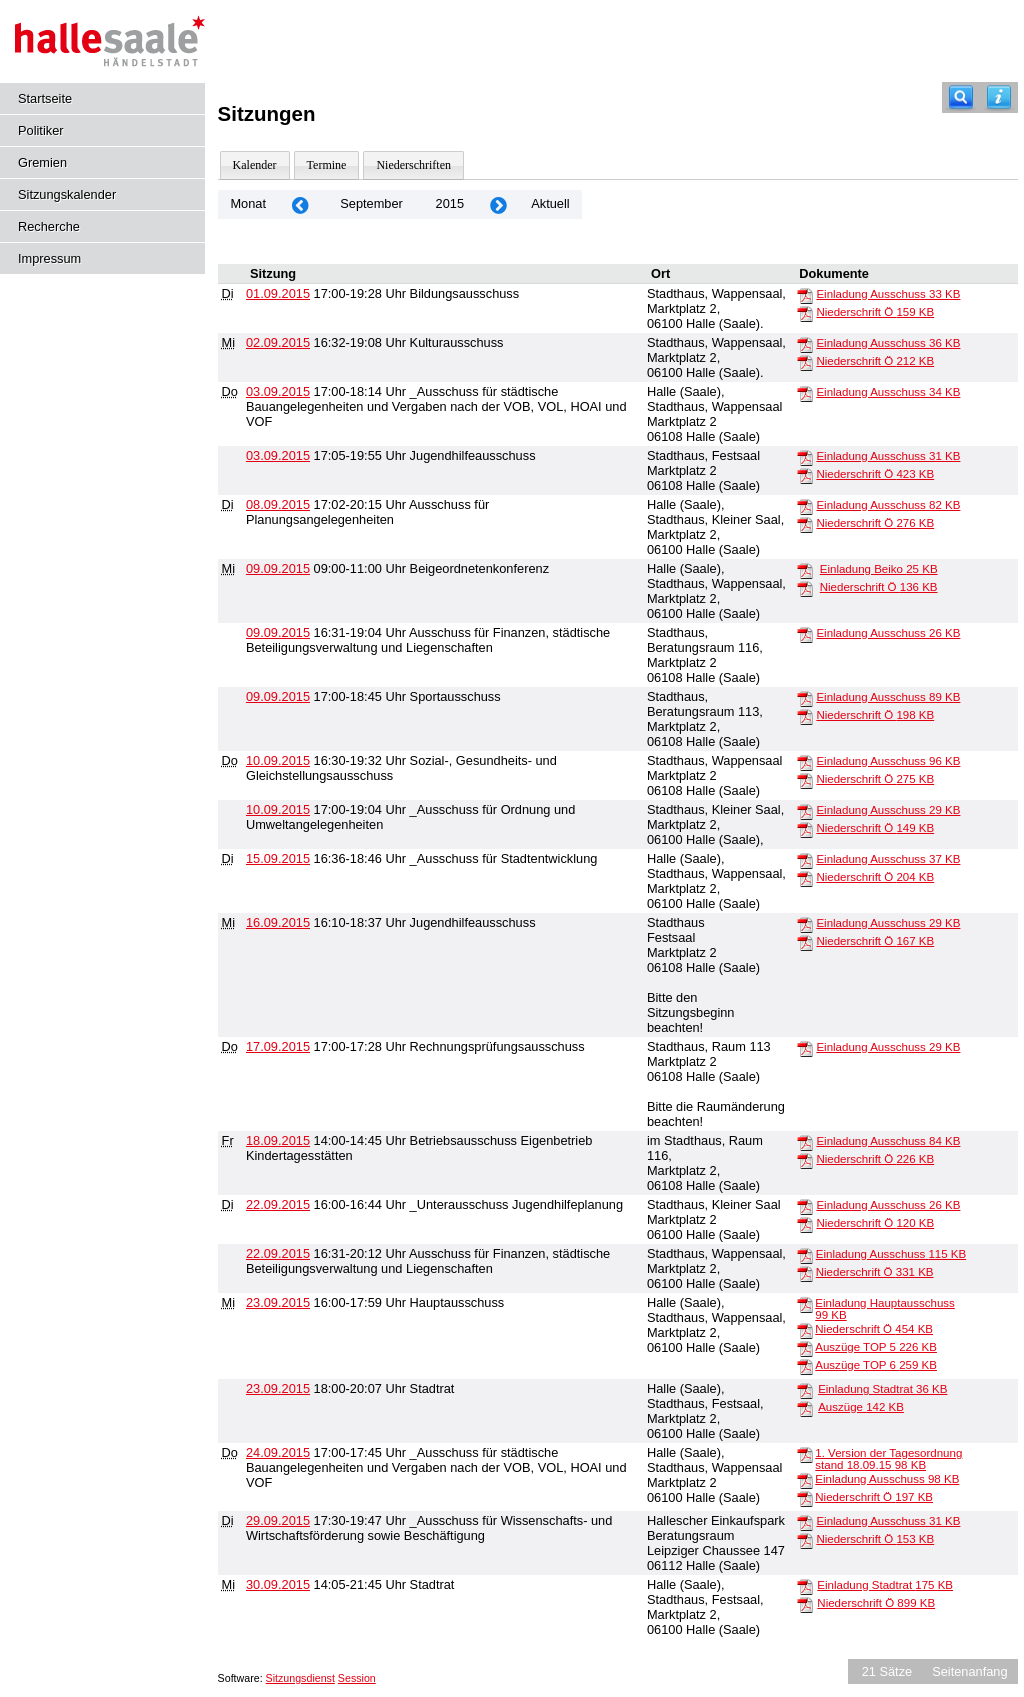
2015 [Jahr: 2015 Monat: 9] (450, 203)
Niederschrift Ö (875, 312)
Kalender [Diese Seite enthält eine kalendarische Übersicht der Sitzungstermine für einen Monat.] (255, 165)
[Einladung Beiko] (805, 570)
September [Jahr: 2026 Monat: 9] (371, 203)
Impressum (49, 258)
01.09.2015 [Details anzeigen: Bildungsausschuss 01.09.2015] (278, 293)
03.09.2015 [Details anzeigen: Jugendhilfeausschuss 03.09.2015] (278, 455)
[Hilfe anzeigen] (999, 97)
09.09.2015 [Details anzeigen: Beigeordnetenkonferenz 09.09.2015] (278, 568)
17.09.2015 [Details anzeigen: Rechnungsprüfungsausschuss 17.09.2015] (278, 1046)
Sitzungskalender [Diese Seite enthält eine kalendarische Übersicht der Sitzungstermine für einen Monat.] (67, 194)
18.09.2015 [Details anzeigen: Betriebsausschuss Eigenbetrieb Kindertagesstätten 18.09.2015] (278, 1140)
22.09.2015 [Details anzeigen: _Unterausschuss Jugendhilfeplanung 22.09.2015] (278, 1204)
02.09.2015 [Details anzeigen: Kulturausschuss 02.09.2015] (278, 342)
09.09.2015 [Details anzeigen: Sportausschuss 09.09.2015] (278, 696)
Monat (248, 203)
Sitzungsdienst (300, 1678)
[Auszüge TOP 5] (805, 1348)
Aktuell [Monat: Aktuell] (550, 203)
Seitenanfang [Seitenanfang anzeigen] (969, 1671)
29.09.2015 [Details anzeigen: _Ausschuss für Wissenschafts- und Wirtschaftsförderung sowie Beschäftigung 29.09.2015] (278, 1520)
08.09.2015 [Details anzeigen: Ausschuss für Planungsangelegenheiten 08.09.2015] (278, 504)
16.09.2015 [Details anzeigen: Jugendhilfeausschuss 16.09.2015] (278, 922)
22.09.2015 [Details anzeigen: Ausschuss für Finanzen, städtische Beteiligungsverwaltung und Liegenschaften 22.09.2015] (278, 1253)
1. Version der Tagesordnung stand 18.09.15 (888, 1459)
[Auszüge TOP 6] (805, 1366)
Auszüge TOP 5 (876, 1347)
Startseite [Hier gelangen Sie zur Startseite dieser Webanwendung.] (45, 98)
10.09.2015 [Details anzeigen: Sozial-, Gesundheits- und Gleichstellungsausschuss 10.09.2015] (278, 760)
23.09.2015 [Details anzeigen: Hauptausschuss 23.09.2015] (278, 1302)
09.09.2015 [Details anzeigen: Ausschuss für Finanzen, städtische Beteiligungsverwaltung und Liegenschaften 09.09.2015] (278, 632)
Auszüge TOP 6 (876, 1365)
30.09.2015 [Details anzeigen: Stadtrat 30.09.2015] (278, 1584)
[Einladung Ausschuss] (805, 295)
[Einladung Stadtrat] (805, 1390)
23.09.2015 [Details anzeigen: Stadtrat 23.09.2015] (278, 1388)
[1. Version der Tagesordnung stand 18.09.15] (805, 1454)
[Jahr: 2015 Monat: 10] (498, 204)
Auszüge (861, 1407)
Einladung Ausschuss (888, 294)
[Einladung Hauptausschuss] (805, 1304)
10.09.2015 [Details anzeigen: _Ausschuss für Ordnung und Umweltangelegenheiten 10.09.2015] (278, 809)
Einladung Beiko (879, 569)
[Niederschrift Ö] (805, 313)
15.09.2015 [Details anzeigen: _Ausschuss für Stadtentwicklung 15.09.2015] (278, 858)
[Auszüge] (805, 1408)
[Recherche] (961, 97)
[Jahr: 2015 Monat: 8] (300, 204)
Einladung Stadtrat (882, 1389)
